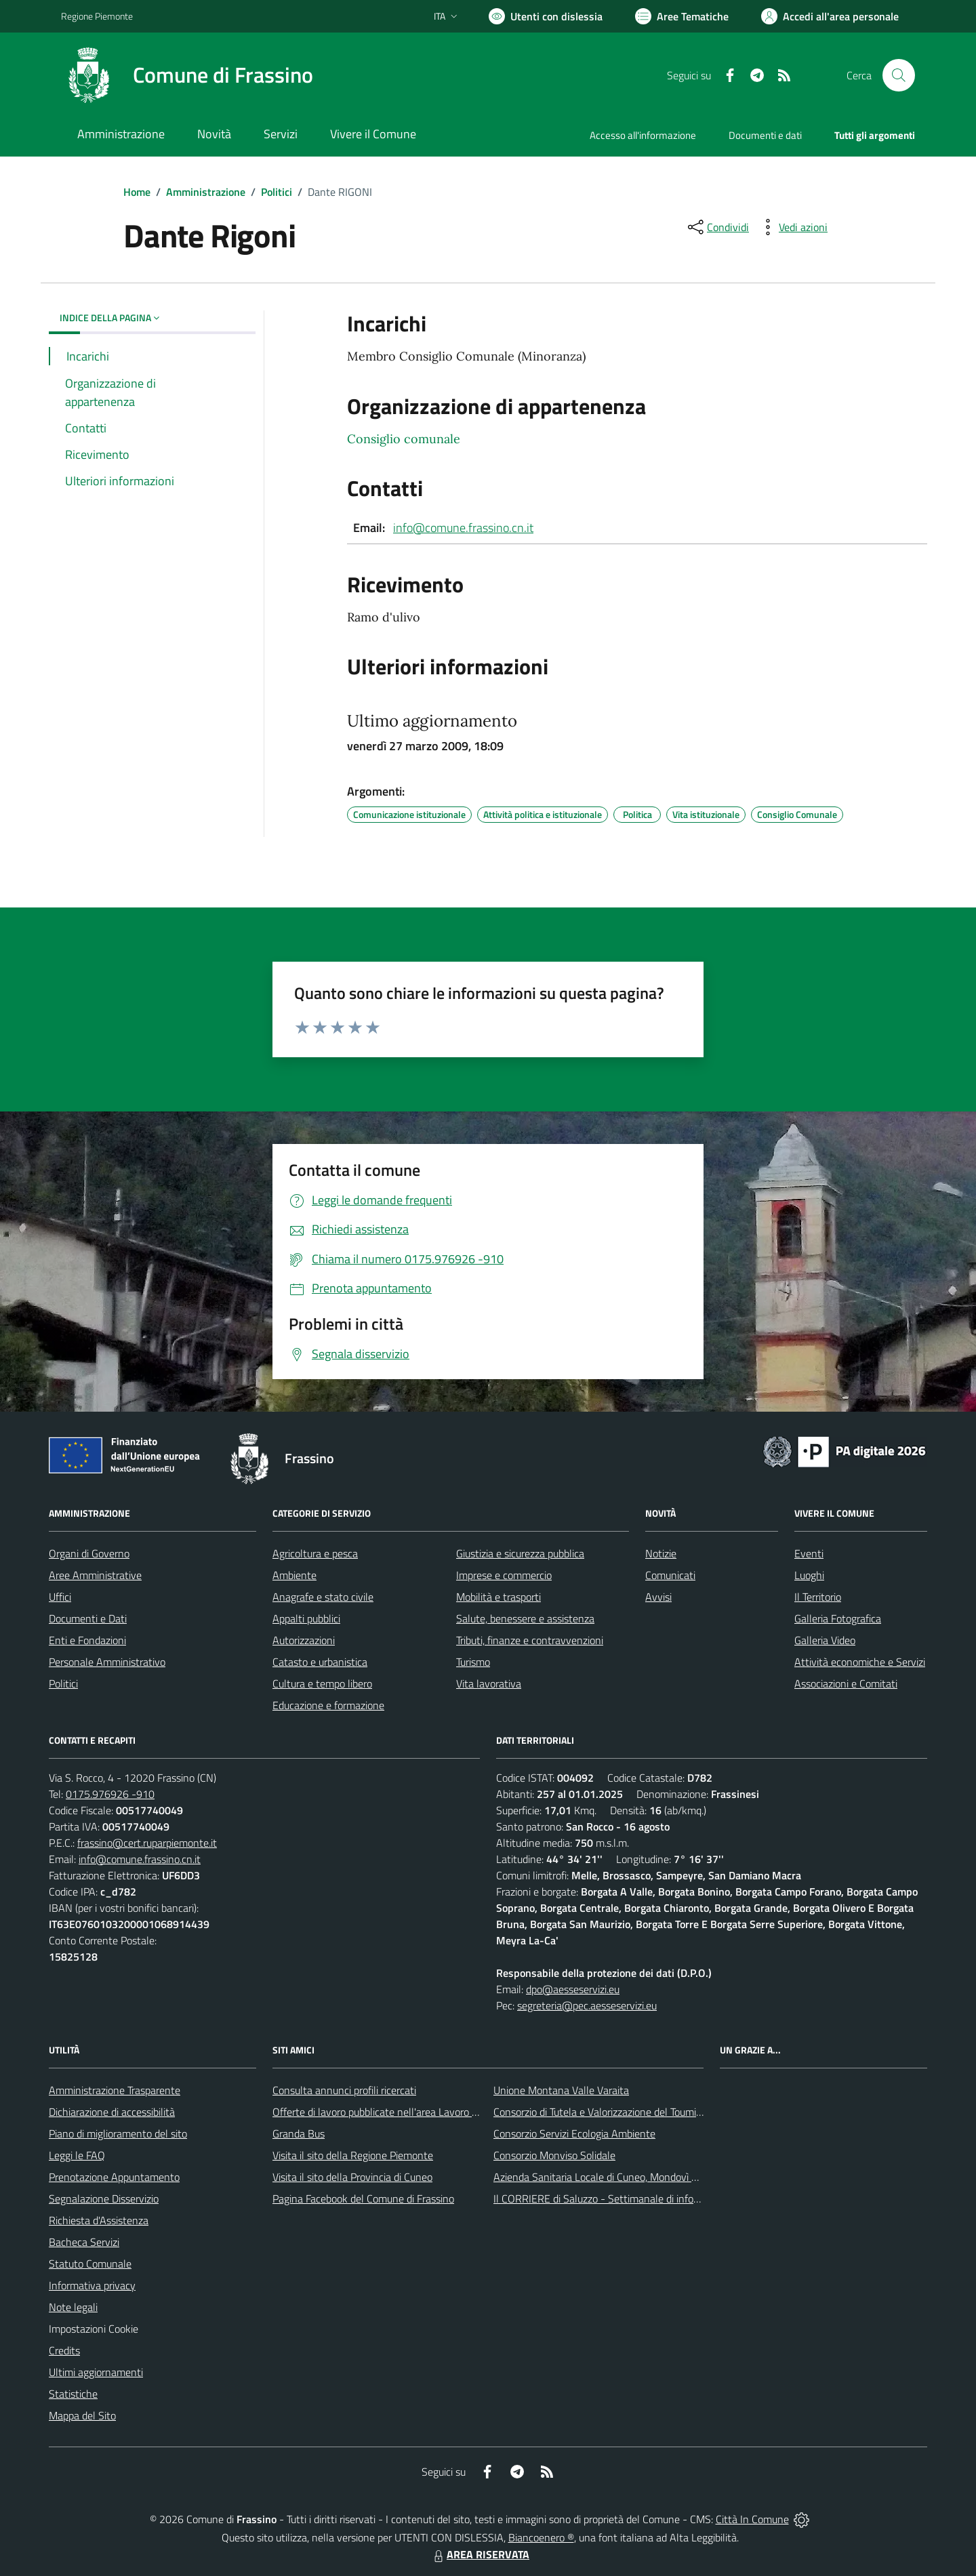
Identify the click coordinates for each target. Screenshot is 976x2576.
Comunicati (670, 1575)
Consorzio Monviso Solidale (554, 2155)
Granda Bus (298, 2133)
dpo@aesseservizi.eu (572, 1989)
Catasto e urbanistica (319, 1662)
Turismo (473, 1662)
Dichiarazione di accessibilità (112, 2112)
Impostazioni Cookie (93, 2329)
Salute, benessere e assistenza (525, 1618)
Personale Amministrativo (107, 1662)
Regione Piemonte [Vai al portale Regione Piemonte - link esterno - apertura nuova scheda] (97, 16)
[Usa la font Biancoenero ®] (545, 16)
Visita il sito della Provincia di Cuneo (352, 2177)
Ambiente (294, 1575)
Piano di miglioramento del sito (118, 2133)
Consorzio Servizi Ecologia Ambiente (574, 2133)
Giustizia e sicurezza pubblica (520, 1553)
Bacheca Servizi (84, 2242)
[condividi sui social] (717, 227)
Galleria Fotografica (837, 1618)
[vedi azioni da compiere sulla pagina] (792, 227)
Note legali (73, 2307)
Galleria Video (824, 1640)
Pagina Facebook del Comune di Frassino (363, 2198)
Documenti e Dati (88, 1618)
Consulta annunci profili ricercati (344, 2090)
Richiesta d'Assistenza (98, 2220)
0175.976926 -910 (110, 1794)
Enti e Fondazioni (87, 1640)
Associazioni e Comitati (845, 1683)
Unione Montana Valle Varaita (561, 2090)
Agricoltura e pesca (315, 1553)
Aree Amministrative (95, 1575)
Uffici (60, 1597)
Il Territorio (817, 1597)
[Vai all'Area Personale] (830, 16)
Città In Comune (752, 2519)
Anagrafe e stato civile (322, 1597)
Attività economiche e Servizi (859, 1662)
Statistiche (73, 2394)
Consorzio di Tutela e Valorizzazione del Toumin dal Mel (615, 2112)
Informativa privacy (92, 2285)
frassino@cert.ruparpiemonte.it (147, 1843)
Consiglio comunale (403, 439)
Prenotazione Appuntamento (114, 2177)
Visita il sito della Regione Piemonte (352, 2155)
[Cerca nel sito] (898, 75)
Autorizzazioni (303, 1640)
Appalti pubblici (306, 1618)
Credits (64, 2350)
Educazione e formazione (328, 1705)
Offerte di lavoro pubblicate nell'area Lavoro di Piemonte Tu (404, 2112)
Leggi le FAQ (77, 2155)
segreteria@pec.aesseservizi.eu (587, 2005)
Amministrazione (205, 192)
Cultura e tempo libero (322, 1683)
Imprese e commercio (504, 1575)
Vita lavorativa (488, 1683)
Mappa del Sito (82, 2415)
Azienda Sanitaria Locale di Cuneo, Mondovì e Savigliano (619, 2177)
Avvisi (658, 1597)
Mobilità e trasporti (498, 1597)
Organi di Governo (89, 1553)
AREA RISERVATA (479, 2554)
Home (136, 192)
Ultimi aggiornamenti (96, 2372)
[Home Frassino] (187, 75)
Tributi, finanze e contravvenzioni (529, 1640)
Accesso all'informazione (643, 135)
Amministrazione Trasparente (114, 2090)
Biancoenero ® (541, 2537)
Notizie (660, 1553)
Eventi (809, 1553)
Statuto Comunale (90, 2263)
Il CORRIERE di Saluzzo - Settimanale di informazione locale (628, 2198)
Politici (276, 192)
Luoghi (809, 1575)
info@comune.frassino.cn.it (463, 527)
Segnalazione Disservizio (104, 2198)
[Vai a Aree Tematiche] (682, 16)
